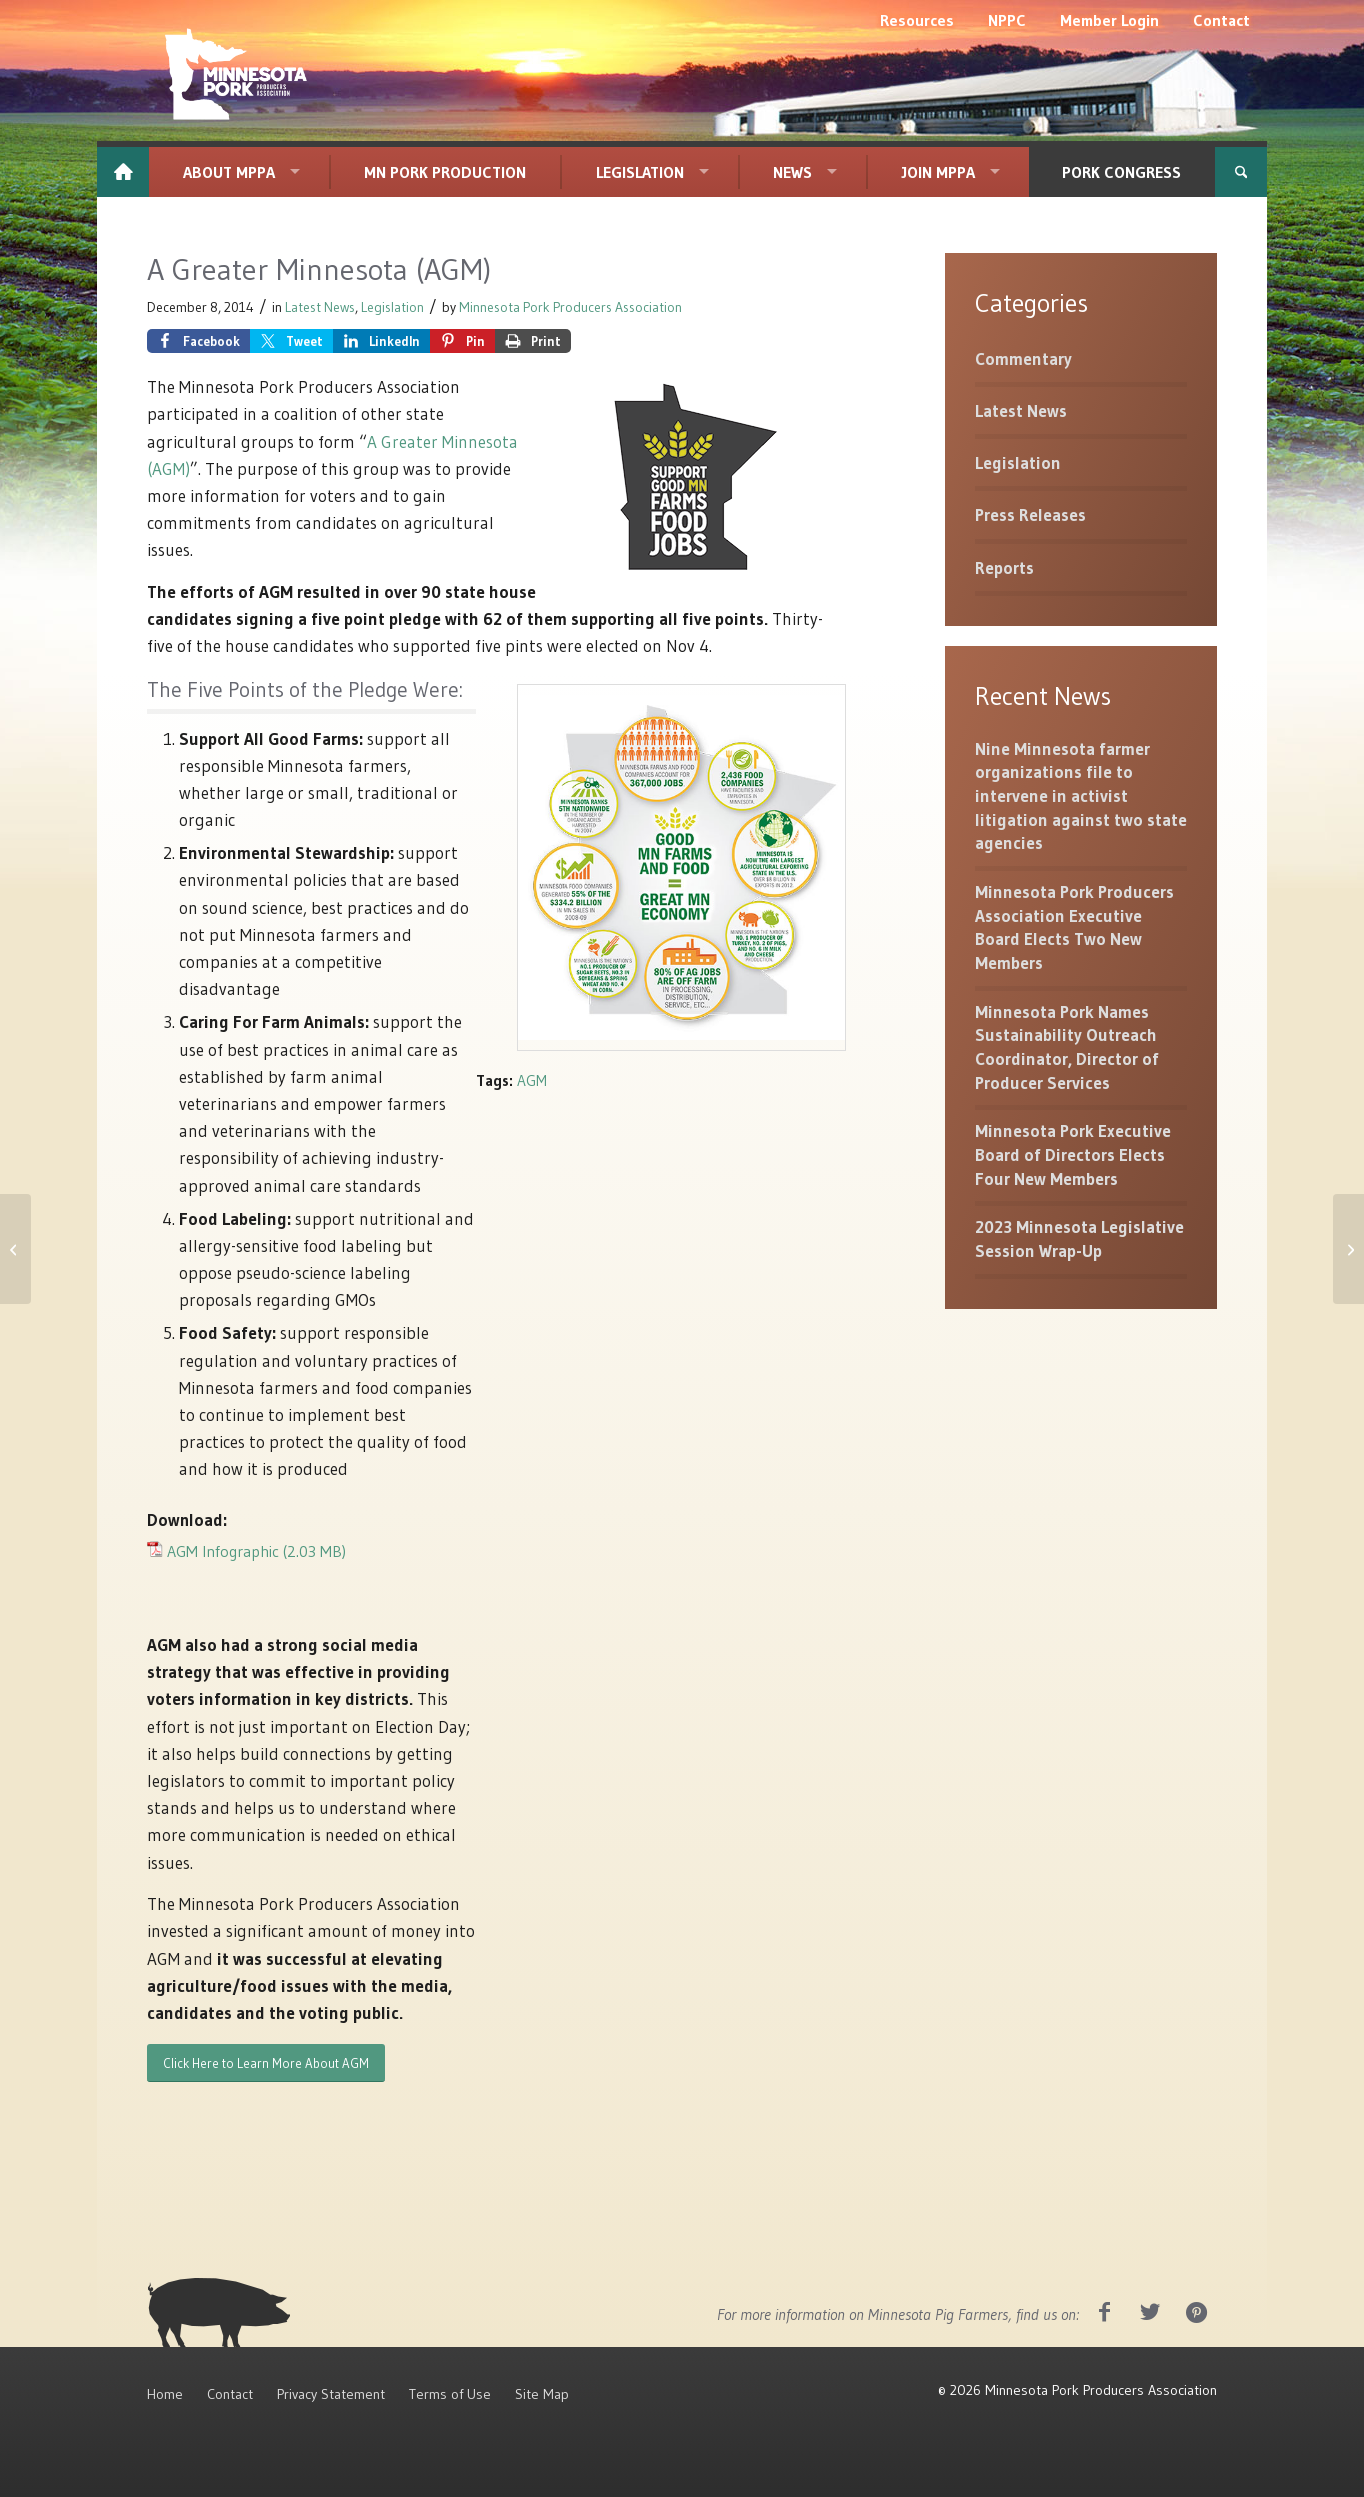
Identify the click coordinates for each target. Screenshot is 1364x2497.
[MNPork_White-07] (233, 75)
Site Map (542, 2394)
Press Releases (1030, 514)
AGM (532, 1080)
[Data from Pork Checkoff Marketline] (15, 1249)
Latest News (320, 307)
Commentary (1023, 358)
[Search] (1241, 172)
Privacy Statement (331, 2394)
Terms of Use (450, 2394)
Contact (230, 2394)
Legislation (392, 307)
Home (165, 2394)
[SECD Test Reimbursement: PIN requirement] (1348, 1249)
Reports (1004, 567)
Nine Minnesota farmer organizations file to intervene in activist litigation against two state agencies (1081, 796)
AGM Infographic (223, 1551)
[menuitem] (917, 20)
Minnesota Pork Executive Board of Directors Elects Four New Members (1073, 1154)
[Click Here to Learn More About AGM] (266, 2063)
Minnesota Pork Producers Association (570, 307)
